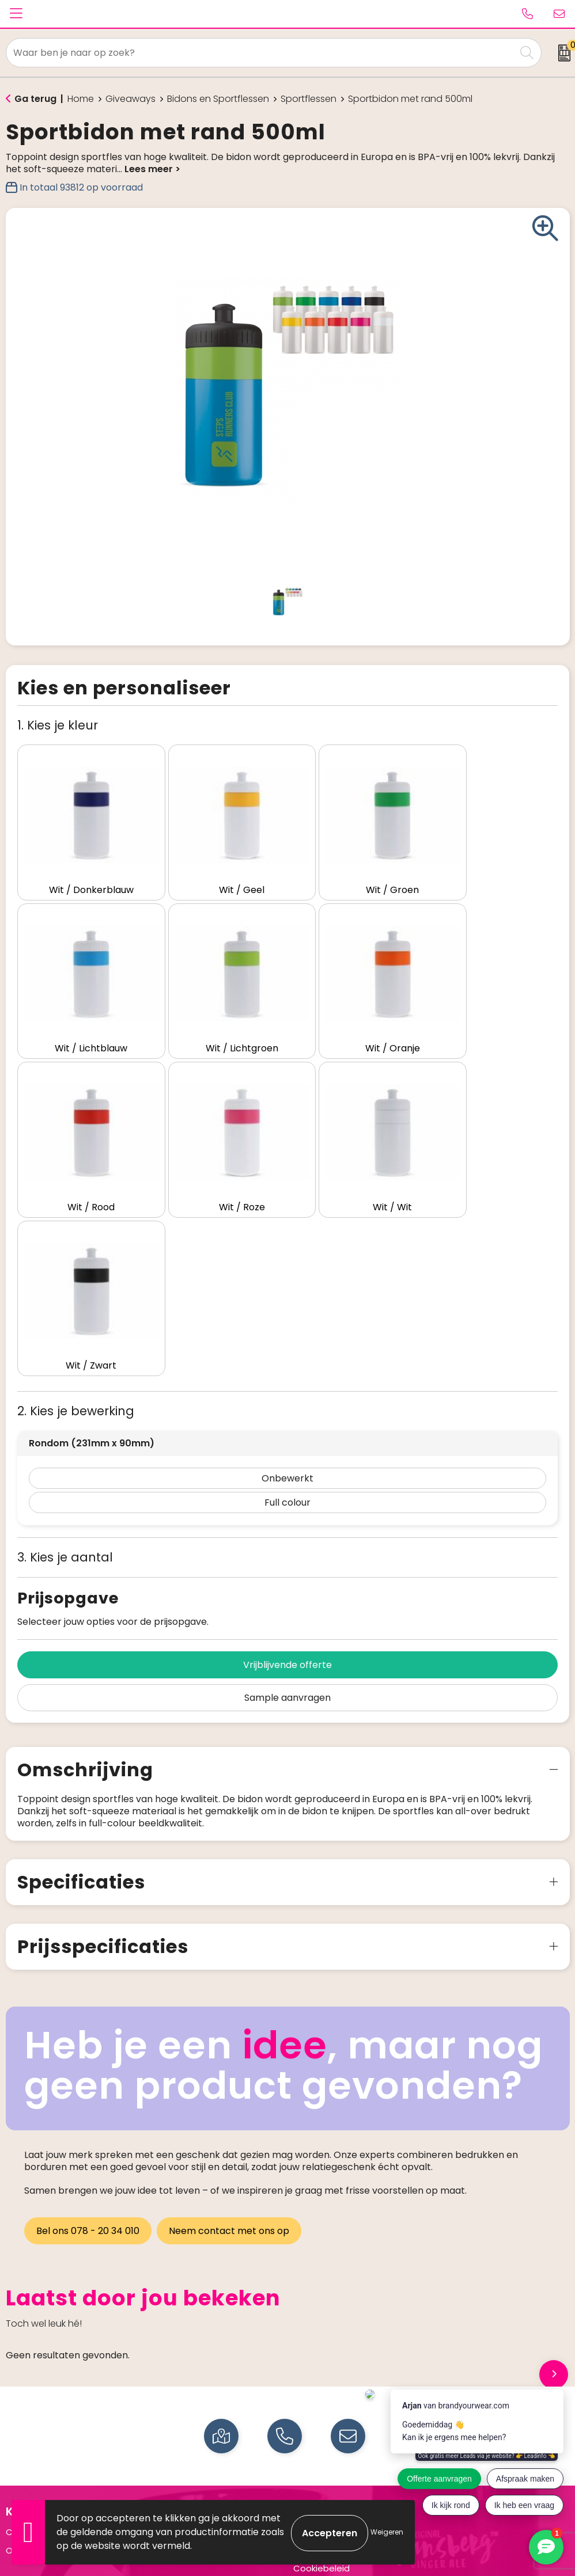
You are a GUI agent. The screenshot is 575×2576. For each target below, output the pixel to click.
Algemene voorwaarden (345, 2327)
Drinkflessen (31, 2454)
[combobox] (261, 52)
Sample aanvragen (287, 1492)
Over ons (25, 2345)
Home (80, 99)
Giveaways (130, 99)
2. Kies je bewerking (75, 1206)
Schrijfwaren (32, 2473)
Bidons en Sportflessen (218, 99)
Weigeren (386, 2532)
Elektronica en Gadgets (56, 2490)
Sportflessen (308, 99)
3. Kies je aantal (65, 1352)
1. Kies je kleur (57, 725)
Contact (24, 2327)
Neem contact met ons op (231, 2025)
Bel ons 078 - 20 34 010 (87, 2025)
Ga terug (35, 98)
